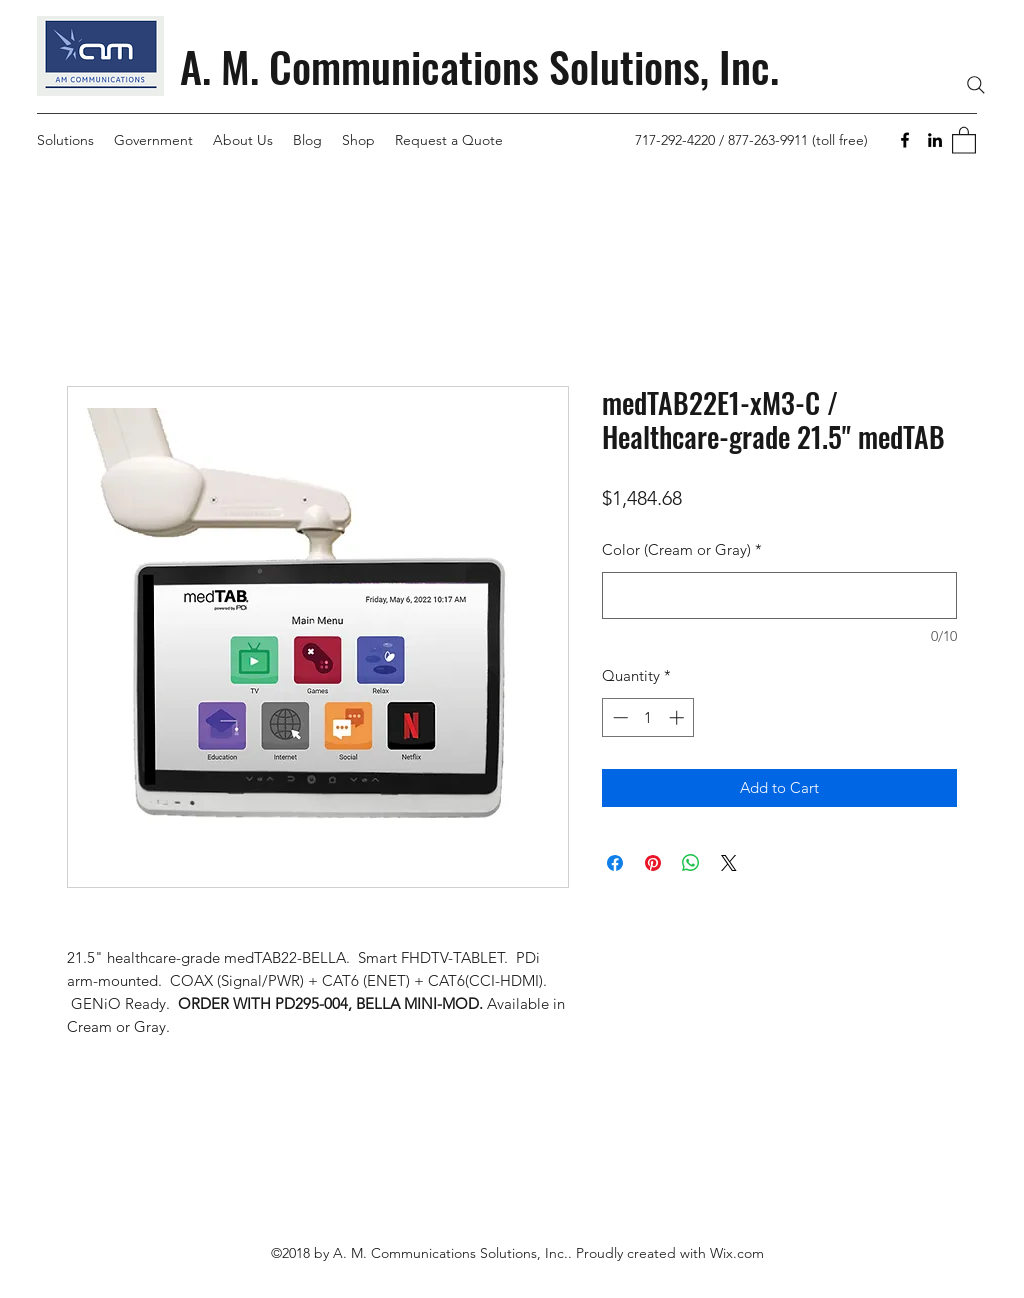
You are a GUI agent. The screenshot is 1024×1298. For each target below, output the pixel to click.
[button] (964, 139)
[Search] (976, 85)
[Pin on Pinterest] (653, 863)
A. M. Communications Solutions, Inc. (479, 66)
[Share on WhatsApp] (691, 863)
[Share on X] (729, 863)
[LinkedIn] (935, 140)
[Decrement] (618, 717)
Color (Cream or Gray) (682, 549)
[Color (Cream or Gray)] (779, 595)
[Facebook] (905, 140)
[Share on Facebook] (615, 863)
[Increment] (678, 717)
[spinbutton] (648, 717)
